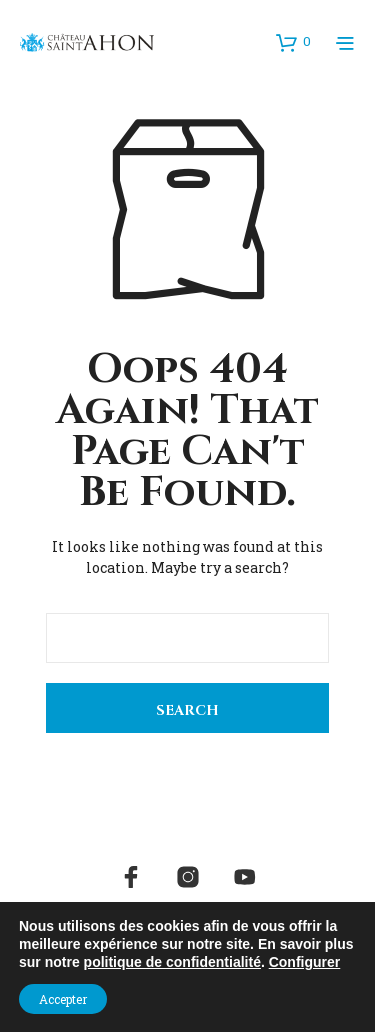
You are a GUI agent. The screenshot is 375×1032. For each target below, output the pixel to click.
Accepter (63, 999)
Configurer (305, 962)
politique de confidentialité (172, 962)
